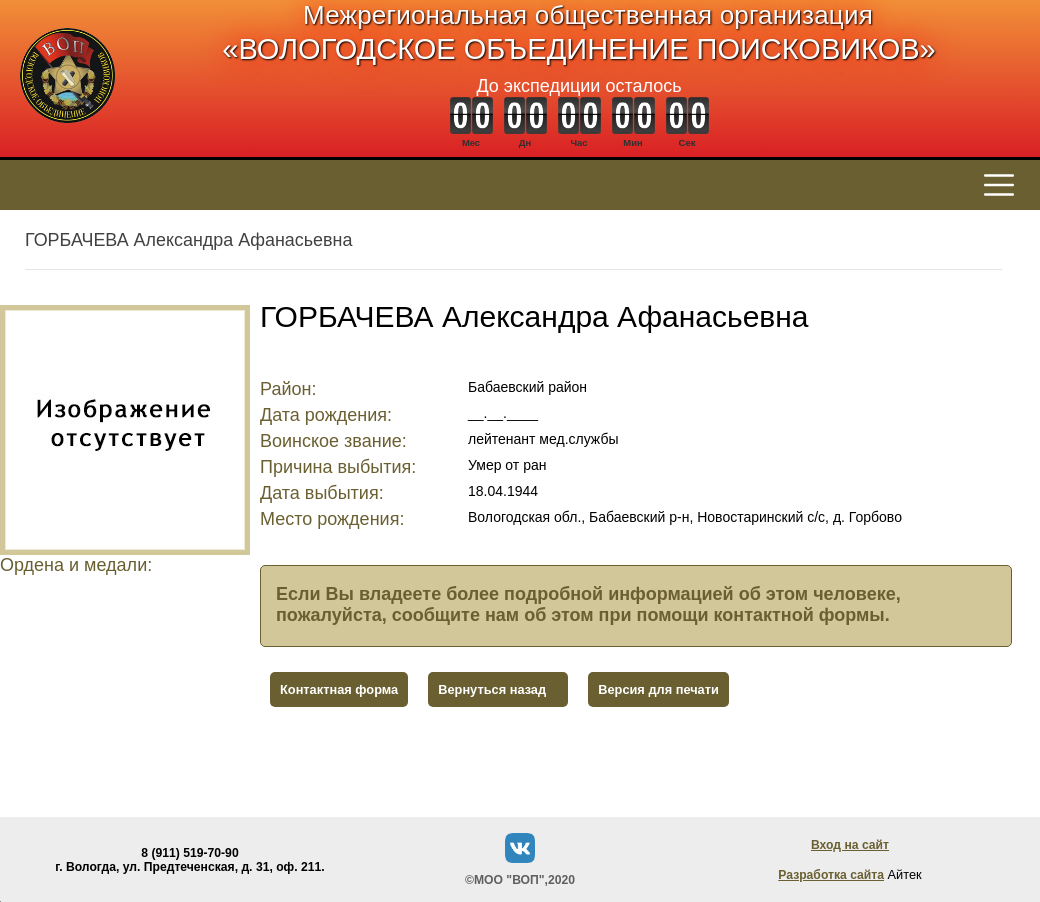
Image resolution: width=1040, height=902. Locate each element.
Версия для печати (658, 689)
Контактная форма (339, 689)
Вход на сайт (850, 845)
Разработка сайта (831, 875)
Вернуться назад (492, 689)
